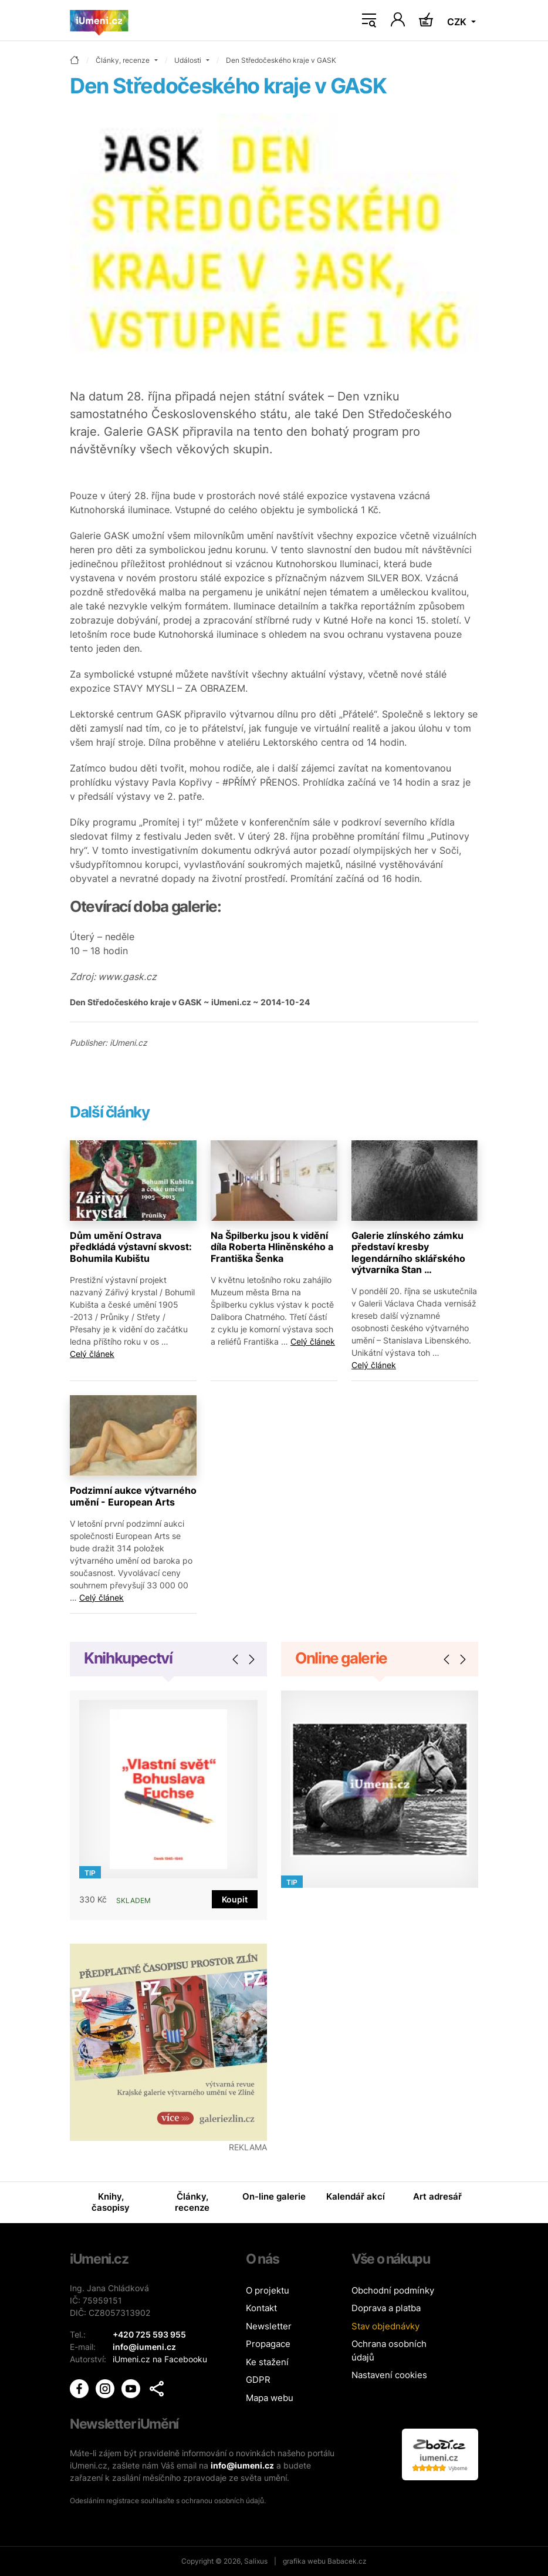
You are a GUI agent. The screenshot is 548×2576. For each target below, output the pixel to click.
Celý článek (92, 1354)
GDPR (258, 2379)
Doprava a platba (386, 2308)
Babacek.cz (347, 2561)
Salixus (256, 2561)
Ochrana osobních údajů (389, 2350)
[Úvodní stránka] (99, 20)
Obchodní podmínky (392, 2290)
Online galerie (341, 1657)
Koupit (235, 1899)
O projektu (267, 2290)
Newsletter (269, 2326)
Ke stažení (267, 2362)
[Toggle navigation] (369, 21)
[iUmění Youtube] (132, 2388)
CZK (458, 22)
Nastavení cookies (389, 2374)
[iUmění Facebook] (80, 2388)
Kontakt (261, 2308)
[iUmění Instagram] (106, 2388)
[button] (156, 2388)
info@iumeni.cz (242, 2465)
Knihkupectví (128, 1657)
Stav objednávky (385, 2326)
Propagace (268, 2343)
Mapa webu (269, 2397)
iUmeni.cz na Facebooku (160, 2359)
